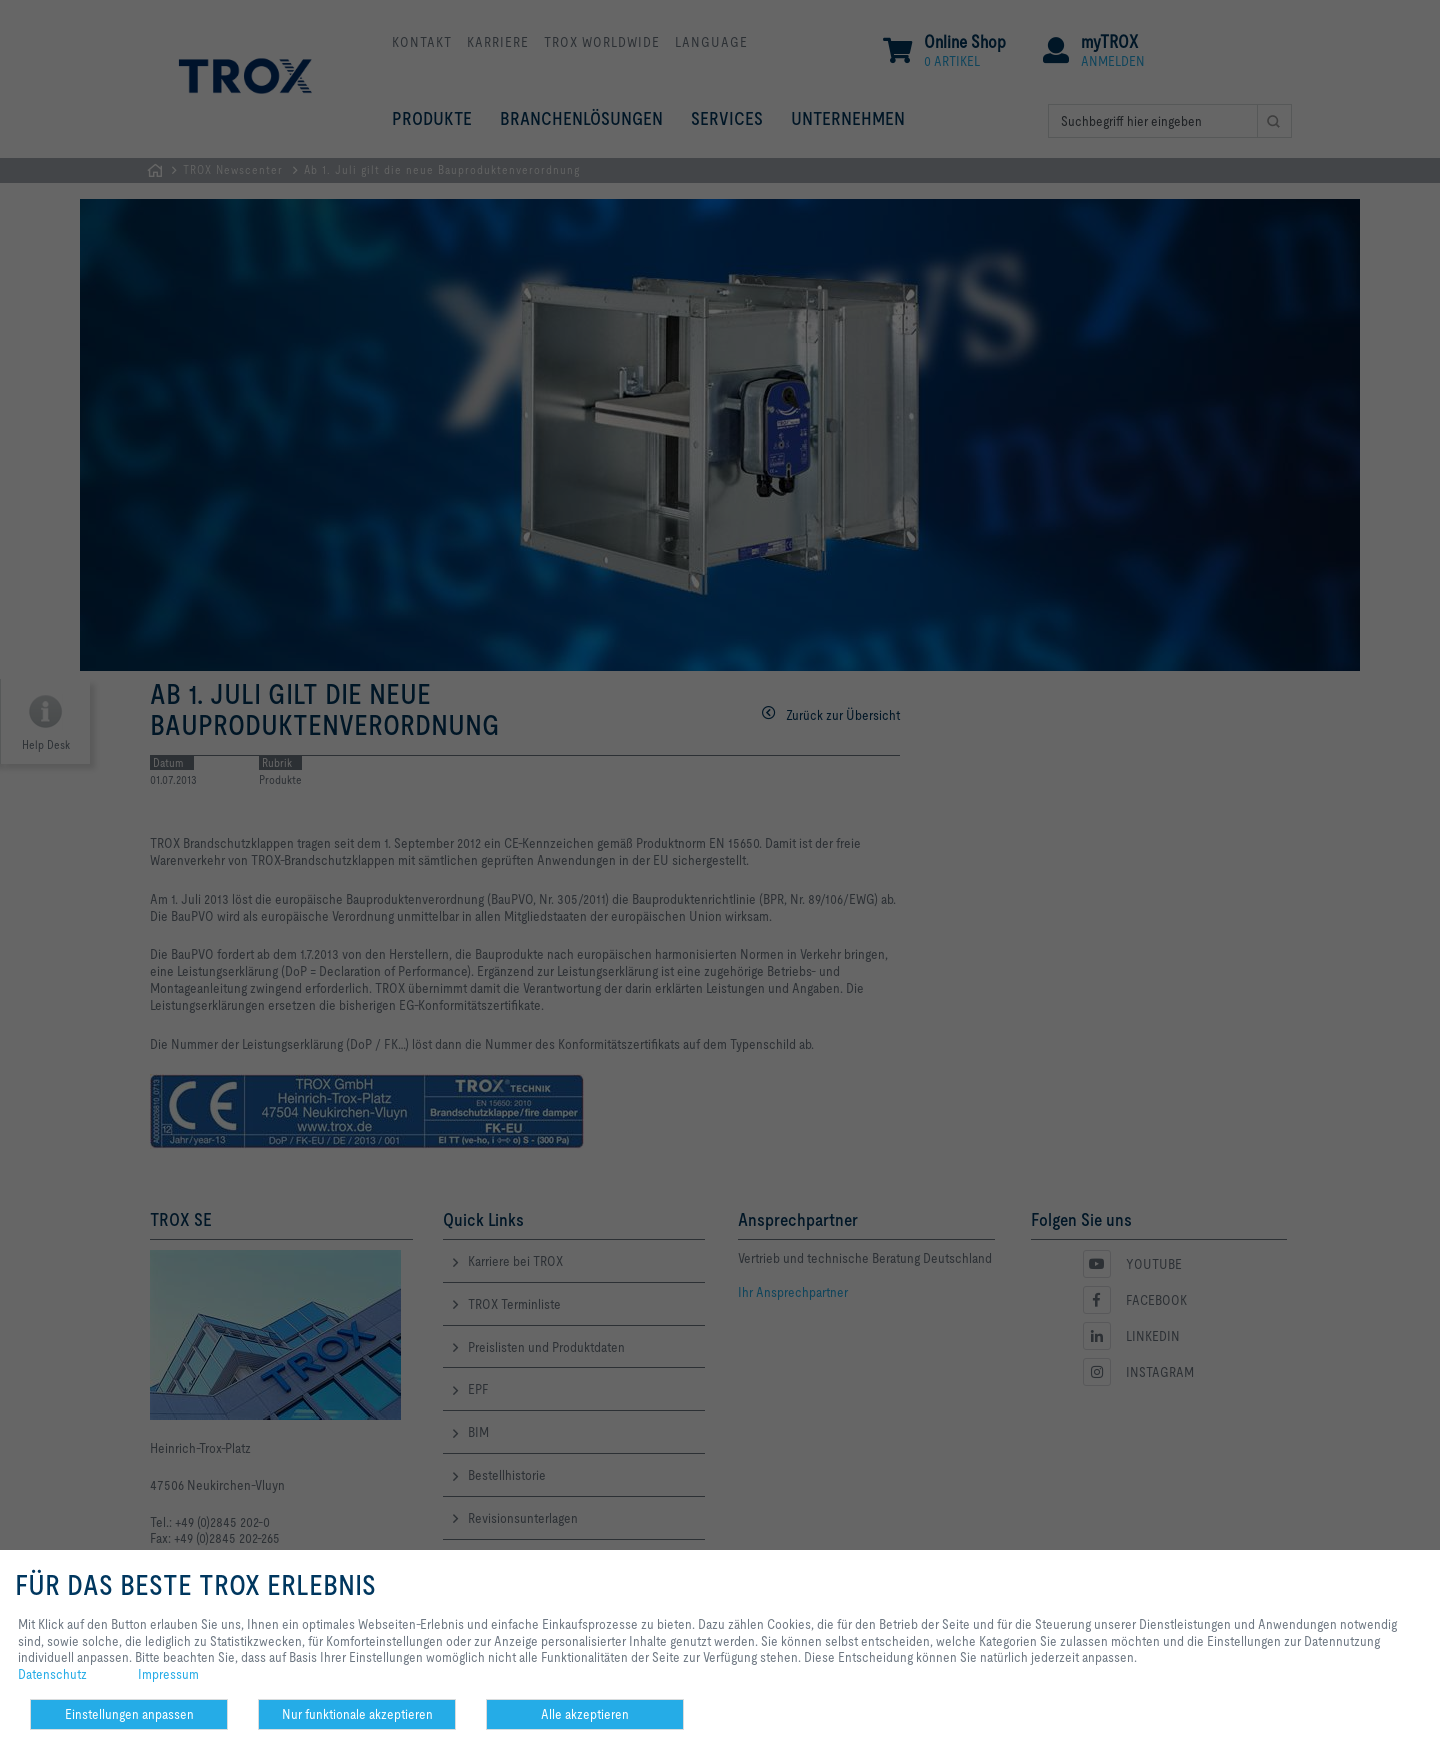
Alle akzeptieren (585, 1714)
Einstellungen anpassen (129, 1714)
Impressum (168, 1674)
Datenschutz (52, 1674)
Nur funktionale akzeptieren (357, 1714)
